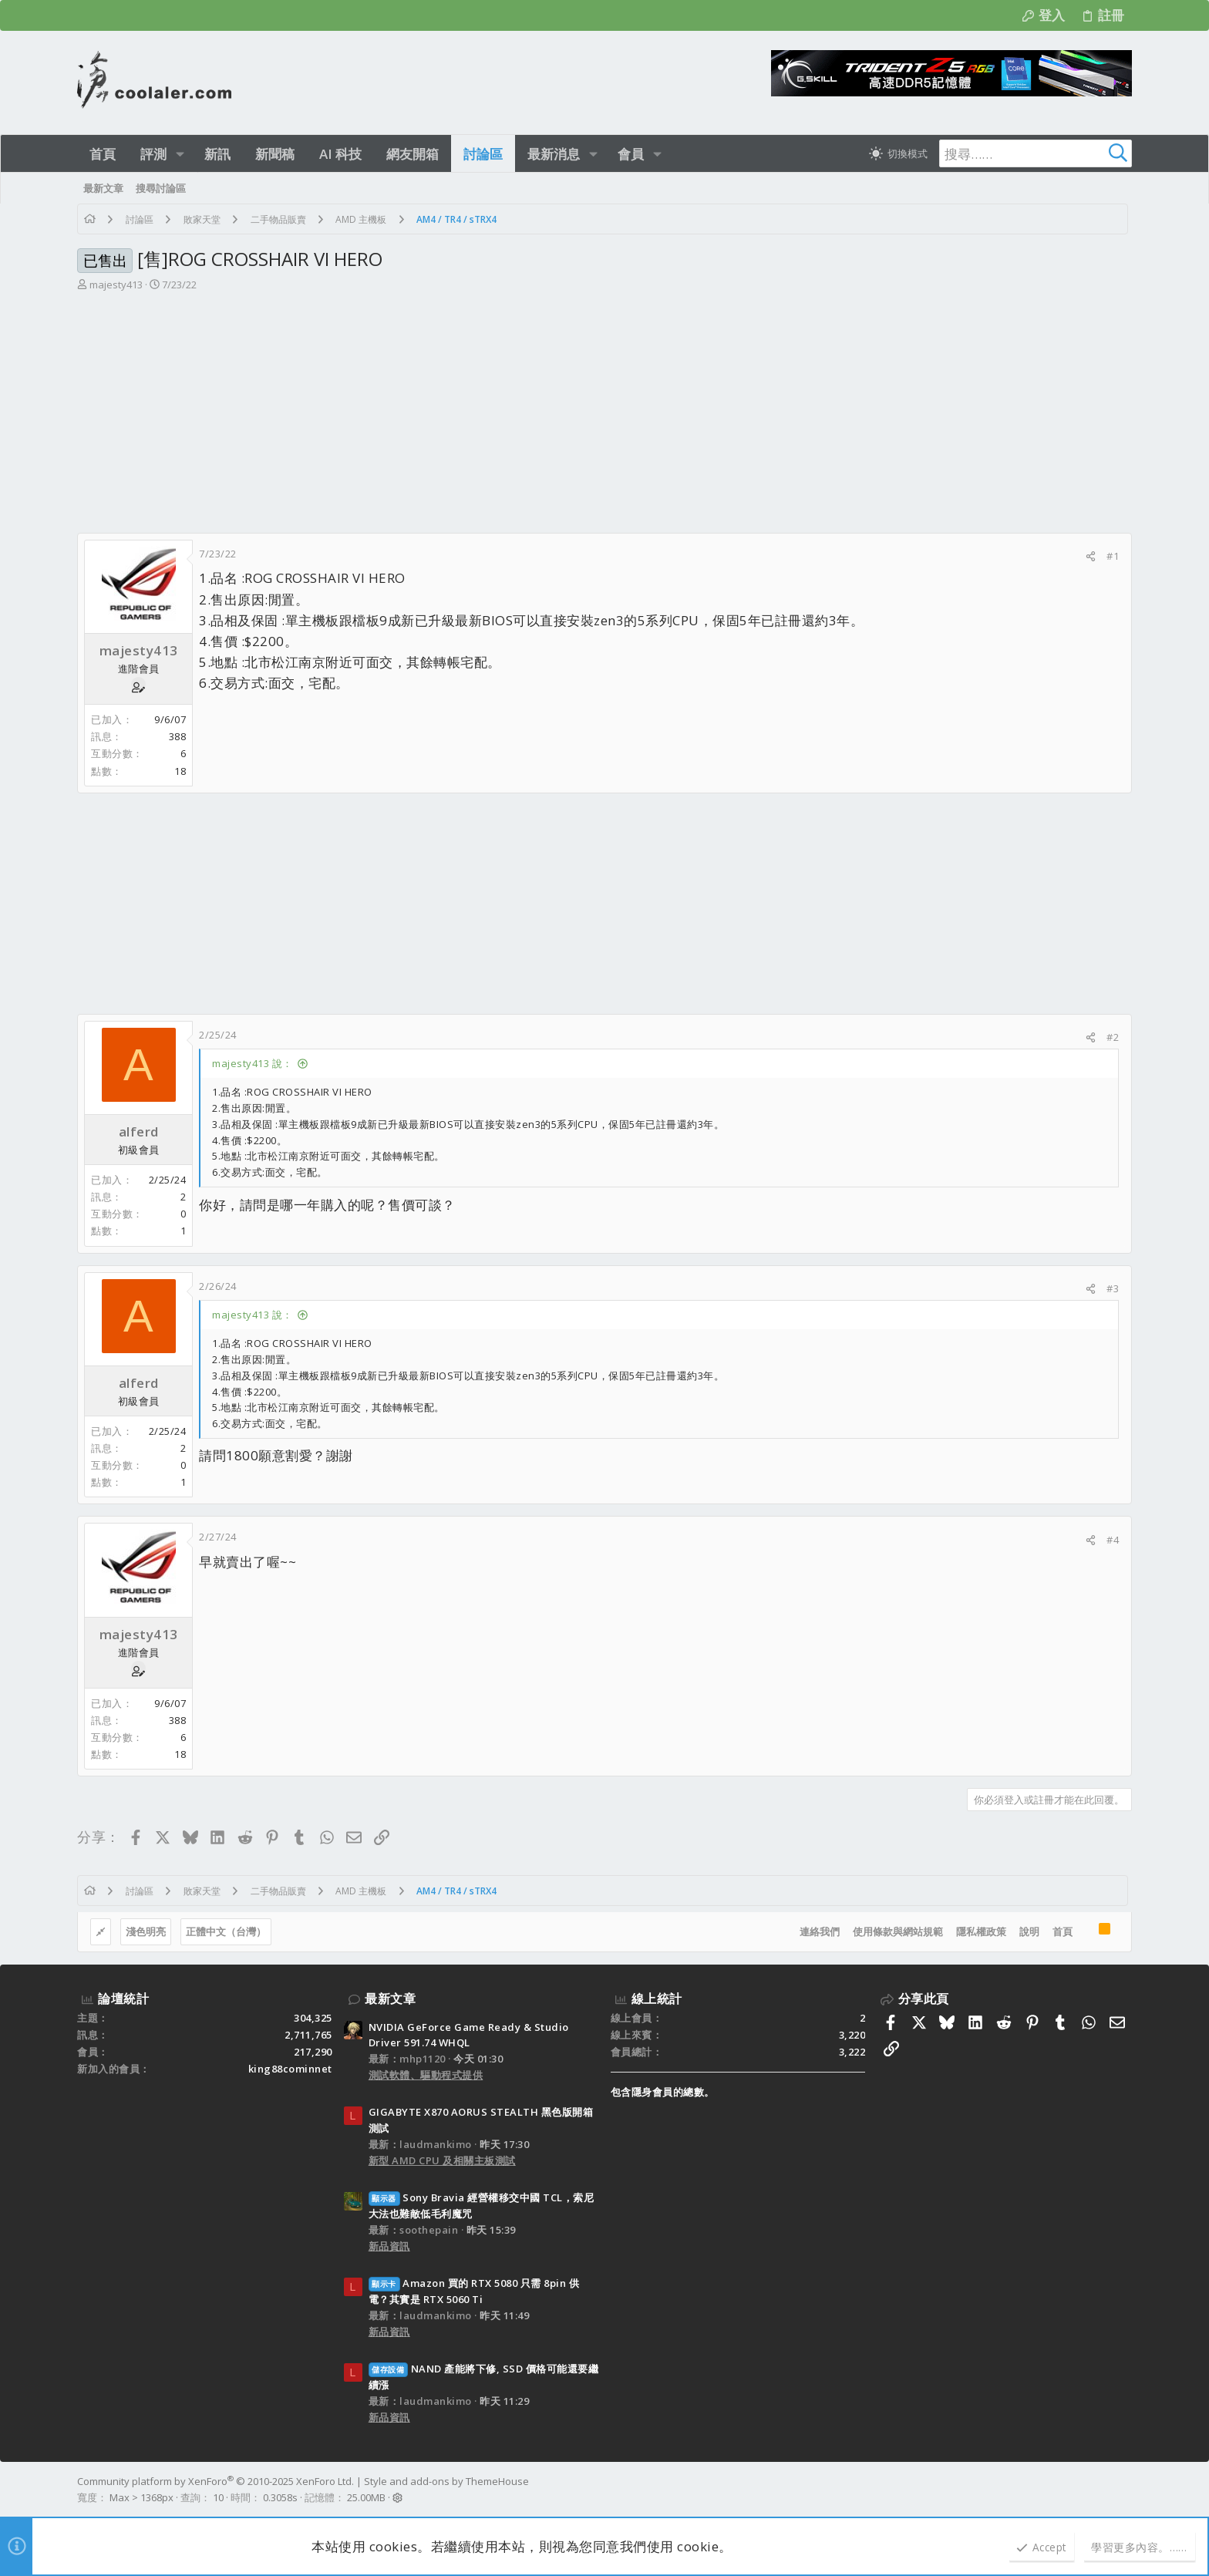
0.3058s (280, 2497)
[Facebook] (1125, 2490)
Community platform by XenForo (215, 2481)
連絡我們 (820, 1931)
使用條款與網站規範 (898, 1931)
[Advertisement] (604, 417)
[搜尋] (1035, 153)
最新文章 (390, 1998)
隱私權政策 (981, 1931)
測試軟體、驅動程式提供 (426, 2075)
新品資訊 (389, 2246)
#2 (1112, 1037)
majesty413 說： (252, 1063)
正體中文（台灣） (226, 1931)
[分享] (1090, 556)
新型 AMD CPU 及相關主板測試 (442, 2160)
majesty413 (116, 284)
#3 (1112, 1288)
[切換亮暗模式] (898, 153)
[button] (180, 154)
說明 (1029, 1931)
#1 (1112, 556)
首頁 (1062, 1931)
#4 (1112, 1540)
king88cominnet (290, 2069)
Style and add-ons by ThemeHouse (446, 2481)
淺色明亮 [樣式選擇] (146, 1931)
